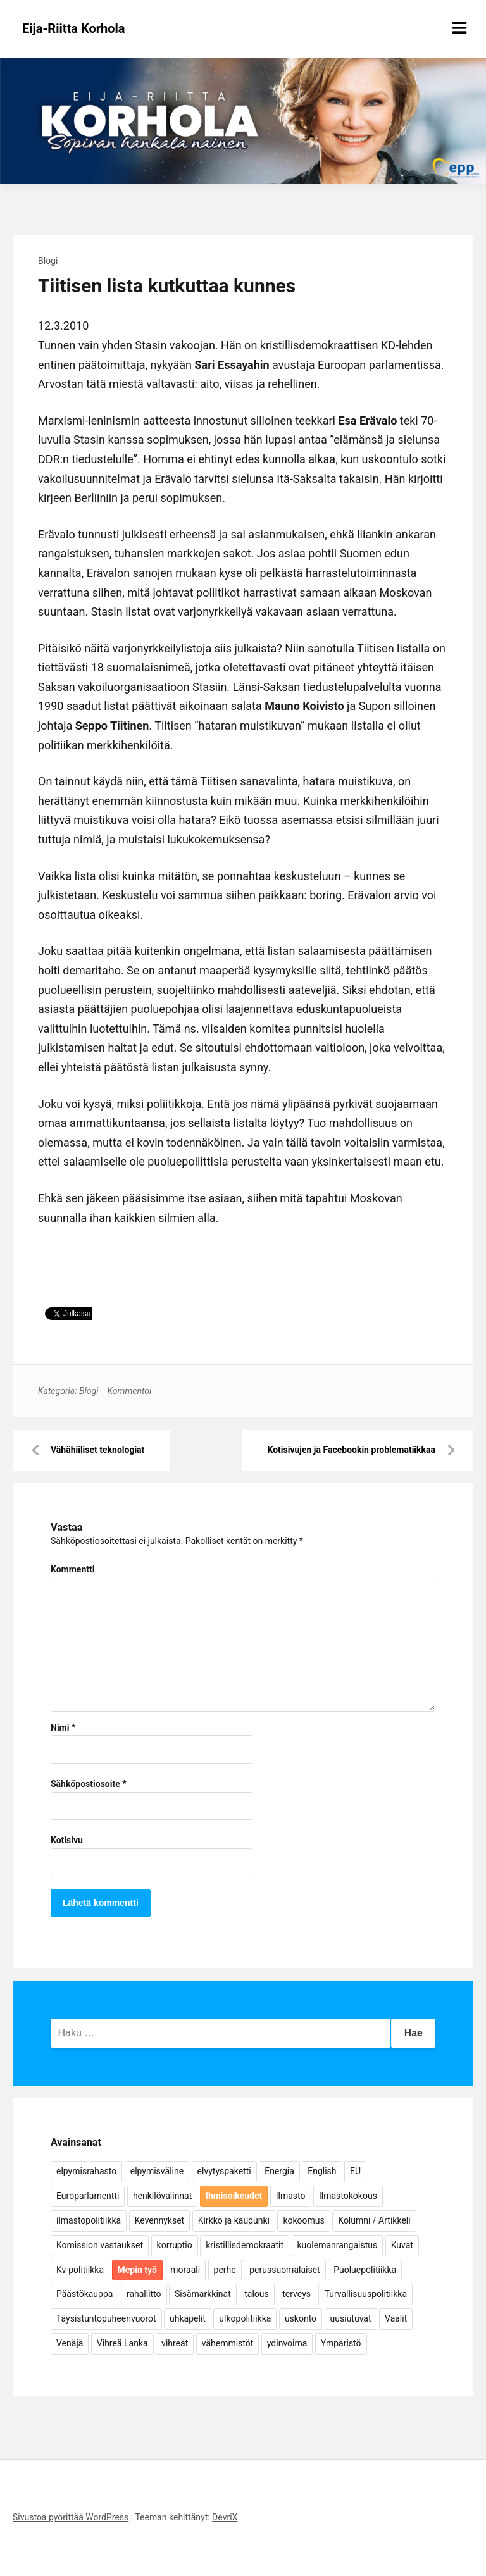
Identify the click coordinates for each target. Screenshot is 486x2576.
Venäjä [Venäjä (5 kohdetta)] (69, 2343)
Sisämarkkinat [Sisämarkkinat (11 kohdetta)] (203, 2294)
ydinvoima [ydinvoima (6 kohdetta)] (287, 2343)
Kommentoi (129, 1391)
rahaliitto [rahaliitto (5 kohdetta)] (144, 2294)
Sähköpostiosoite (89, 1784)
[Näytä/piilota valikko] (459, 28)
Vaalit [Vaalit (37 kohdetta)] (396, 2318)
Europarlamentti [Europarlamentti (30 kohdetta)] (87, 2196)
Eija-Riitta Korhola (73, 28)
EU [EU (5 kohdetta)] (355, 2171)
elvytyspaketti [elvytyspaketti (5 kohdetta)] (224, 2171)
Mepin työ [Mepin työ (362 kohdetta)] (137, 2270)
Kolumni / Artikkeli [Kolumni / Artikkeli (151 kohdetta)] (374, 2220)
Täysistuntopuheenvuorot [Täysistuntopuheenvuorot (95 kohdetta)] (106, 2318)
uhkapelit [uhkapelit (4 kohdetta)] (188, 2318)
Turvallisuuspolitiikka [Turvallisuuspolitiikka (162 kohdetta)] (365, 2294)
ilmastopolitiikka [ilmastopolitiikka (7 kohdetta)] (88, 2220)
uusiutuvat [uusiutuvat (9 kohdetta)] (350, 2318)
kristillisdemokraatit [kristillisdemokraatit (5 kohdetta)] (245, 2245)
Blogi (48, 261)
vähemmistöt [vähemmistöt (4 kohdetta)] (228, 2343)
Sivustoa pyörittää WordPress (70, 2517)
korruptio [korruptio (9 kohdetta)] (174, 2245)
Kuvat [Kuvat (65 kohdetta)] (402, 2245)
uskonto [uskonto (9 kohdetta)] (300, 2318)
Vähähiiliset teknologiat (97, 1450)
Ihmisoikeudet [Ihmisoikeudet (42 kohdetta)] (234, 2196)
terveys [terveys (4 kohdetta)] (296, 2294)
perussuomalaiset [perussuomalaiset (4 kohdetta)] (284, 2270)
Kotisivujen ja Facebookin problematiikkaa (351, 1450)
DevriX (224, 2517)
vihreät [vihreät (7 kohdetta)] (174, 2343)
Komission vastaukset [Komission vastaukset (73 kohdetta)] (99, 2245)
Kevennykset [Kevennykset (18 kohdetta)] (159, 2220)
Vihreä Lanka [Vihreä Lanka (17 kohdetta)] (122, 2343)
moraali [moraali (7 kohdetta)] (185, 2270)
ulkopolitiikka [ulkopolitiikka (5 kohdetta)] (245, 2318)
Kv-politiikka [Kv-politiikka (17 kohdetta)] (80, 2270)
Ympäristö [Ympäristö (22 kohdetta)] (341, 2343)
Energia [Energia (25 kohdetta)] (279, 2171)
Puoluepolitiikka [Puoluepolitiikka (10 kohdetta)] (364, 2270)
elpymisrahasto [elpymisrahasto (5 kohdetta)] (86, 2171)
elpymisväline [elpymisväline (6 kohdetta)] (157, 2171)
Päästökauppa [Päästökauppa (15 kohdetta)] (84, 2294)
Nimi (63, 1727)
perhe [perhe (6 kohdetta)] (225, 2270)
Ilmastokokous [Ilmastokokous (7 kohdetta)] (348, 2196)
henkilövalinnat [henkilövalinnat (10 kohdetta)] (162, 2196)
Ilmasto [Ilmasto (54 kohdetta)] (291, 2196)
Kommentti (72, 1569)
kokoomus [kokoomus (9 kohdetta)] (303, 2220)
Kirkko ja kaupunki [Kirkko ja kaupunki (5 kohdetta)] (234, 2220)
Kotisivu (67, 1840)
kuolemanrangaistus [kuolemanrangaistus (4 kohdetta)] (337, 2245)
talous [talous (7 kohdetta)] (256, 2294)
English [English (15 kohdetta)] (322, 2171)
